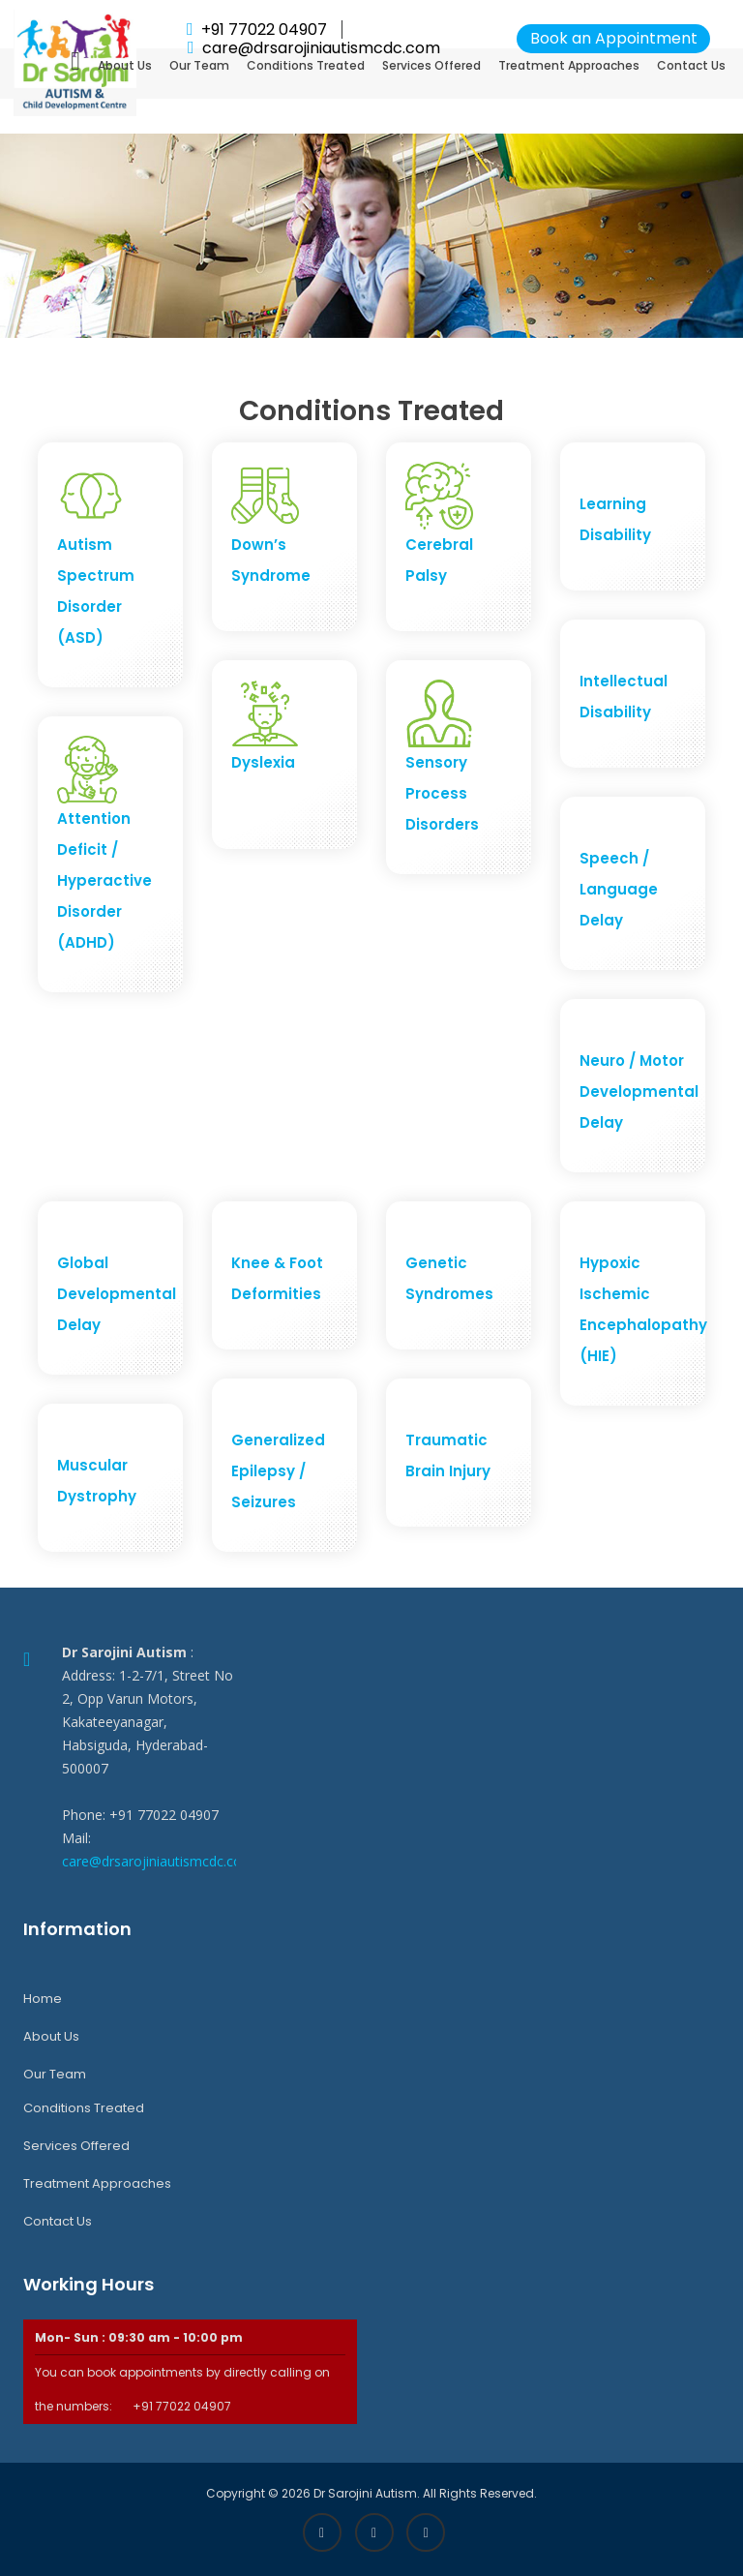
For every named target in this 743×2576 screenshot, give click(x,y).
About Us (125, 65)
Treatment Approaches (568, 65)
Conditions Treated (306, 65)
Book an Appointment (614, 38)
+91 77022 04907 (264, 29)
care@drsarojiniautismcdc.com (158, 1861)
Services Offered (431, 65)
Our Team (199, 65)
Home (42, 1998)
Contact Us (691, 65)
